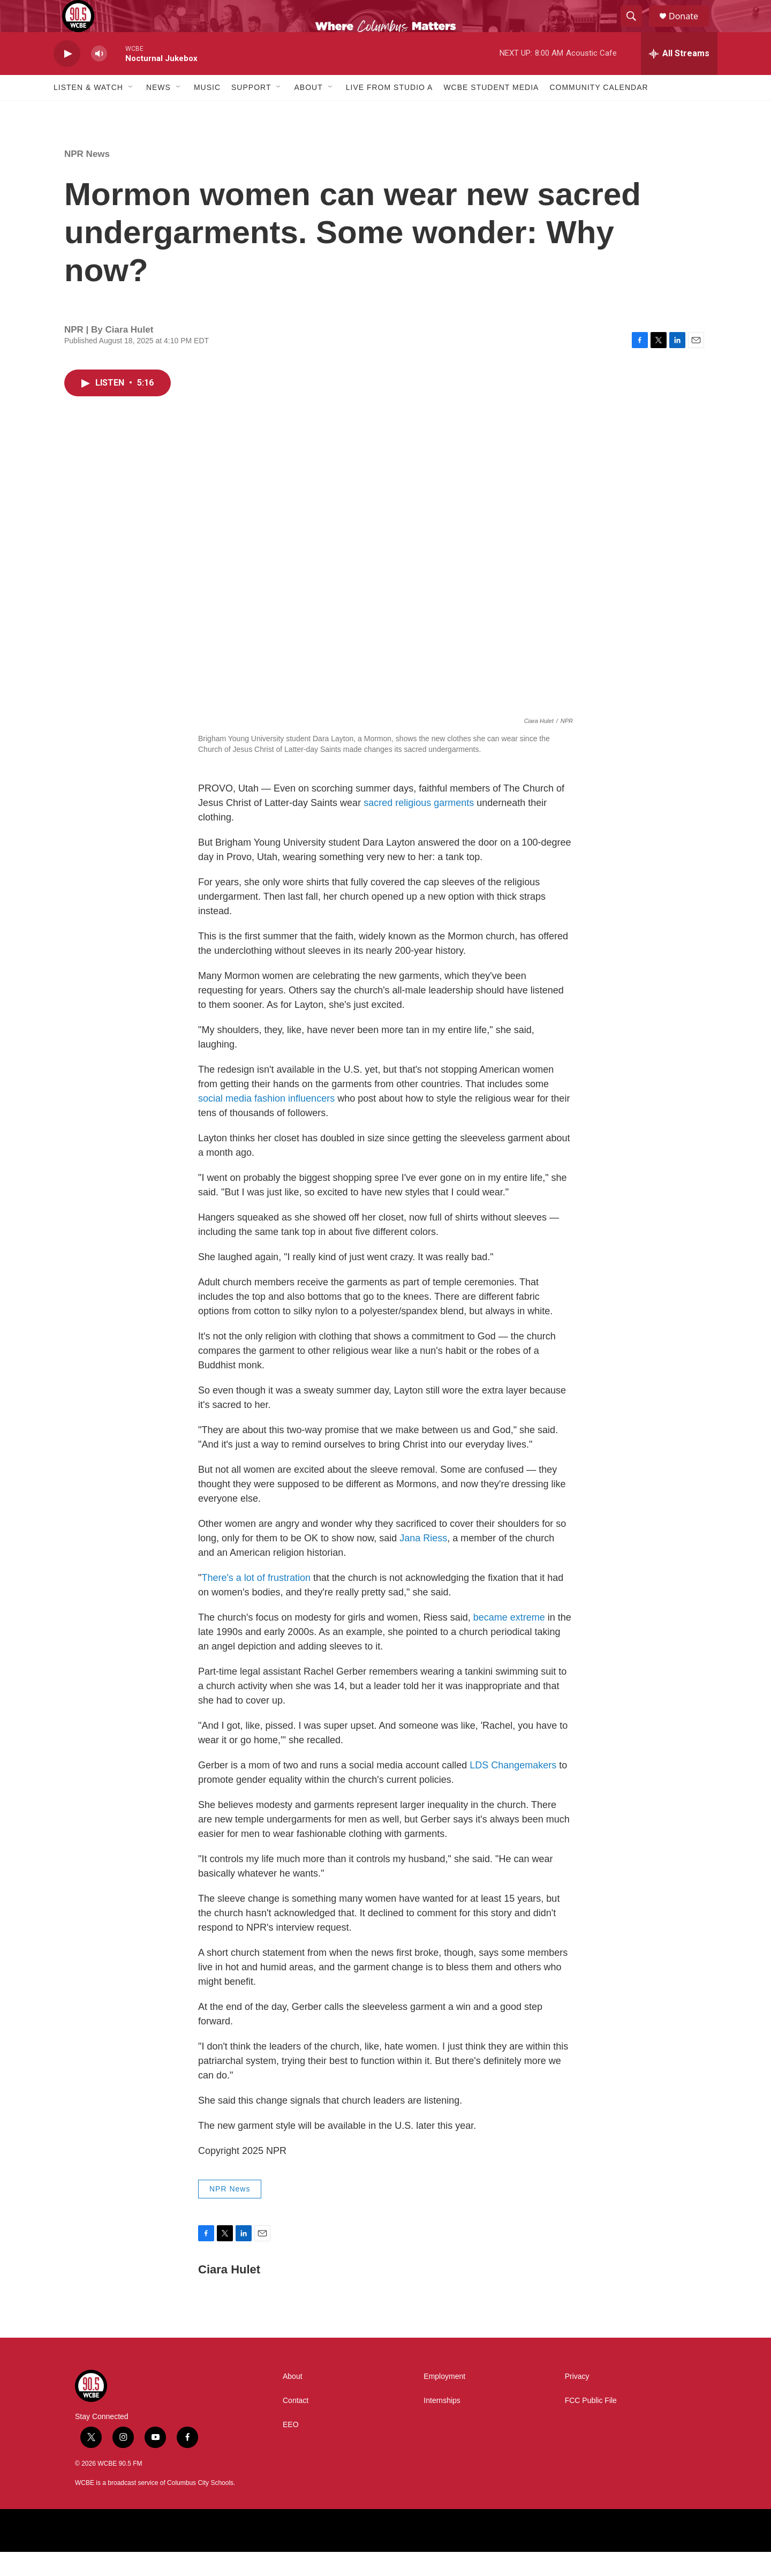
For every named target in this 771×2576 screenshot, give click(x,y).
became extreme (509, 1641)
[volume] (99, 78)
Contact (295, 2425)
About (308, 111)
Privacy (577, 2401)
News (158, 111)
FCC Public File (591, 2425)
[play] (66, 78)
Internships (442, 2425)
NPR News (87, 178)
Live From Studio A (389, 111)
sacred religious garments (419, 827)
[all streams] (679, 77)
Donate (690, 28)
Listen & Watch (88, 111)
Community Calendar (598, 111)
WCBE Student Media (491, 111)
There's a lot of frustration (256, 1601)
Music (207, 111)
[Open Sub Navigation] (131, 111)
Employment (444, 2401)
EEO (291, 2449)
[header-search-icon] (636, 28)
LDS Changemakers (513, 1789)
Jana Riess (423, 1562)
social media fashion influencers (266, 1122)
